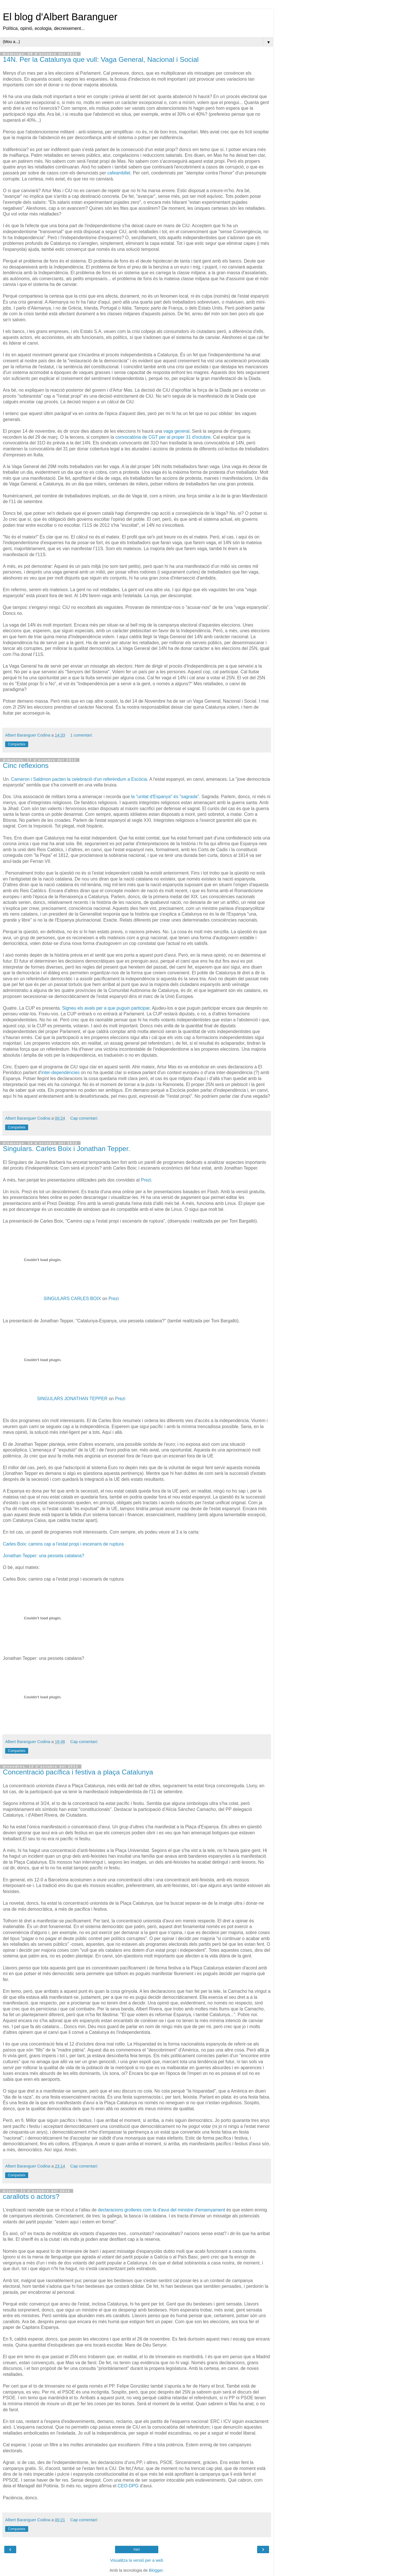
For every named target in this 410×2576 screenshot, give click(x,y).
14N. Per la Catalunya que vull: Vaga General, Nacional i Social (101, 59)
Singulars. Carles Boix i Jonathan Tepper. (66, 1148)
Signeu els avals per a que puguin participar (105, 1008)
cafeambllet (118, 172)
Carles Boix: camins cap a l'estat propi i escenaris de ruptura (63, 1544)
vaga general (176, 431)
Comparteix (16, 744)
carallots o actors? (31, 2196)
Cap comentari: (84, 1118)
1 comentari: (81, 735)
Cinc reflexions (25, 765)
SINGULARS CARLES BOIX (72, 1298)
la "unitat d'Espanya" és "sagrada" (165, 796)
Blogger (156, 2570)
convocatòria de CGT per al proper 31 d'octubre (162, 437)
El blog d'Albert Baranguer (60, 16)
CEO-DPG (128, 2485)
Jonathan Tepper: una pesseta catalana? (43, 1555)
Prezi (146, 1180)
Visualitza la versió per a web (136, 2560)
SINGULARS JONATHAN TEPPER (72, 1398)
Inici (137, 2549)
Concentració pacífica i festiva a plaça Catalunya (78, 1772)
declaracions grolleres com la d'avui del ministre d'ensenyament (161, 2209)
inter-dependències (60, 1072)
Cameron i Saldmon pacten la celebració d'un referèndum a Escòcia (79, 779)
